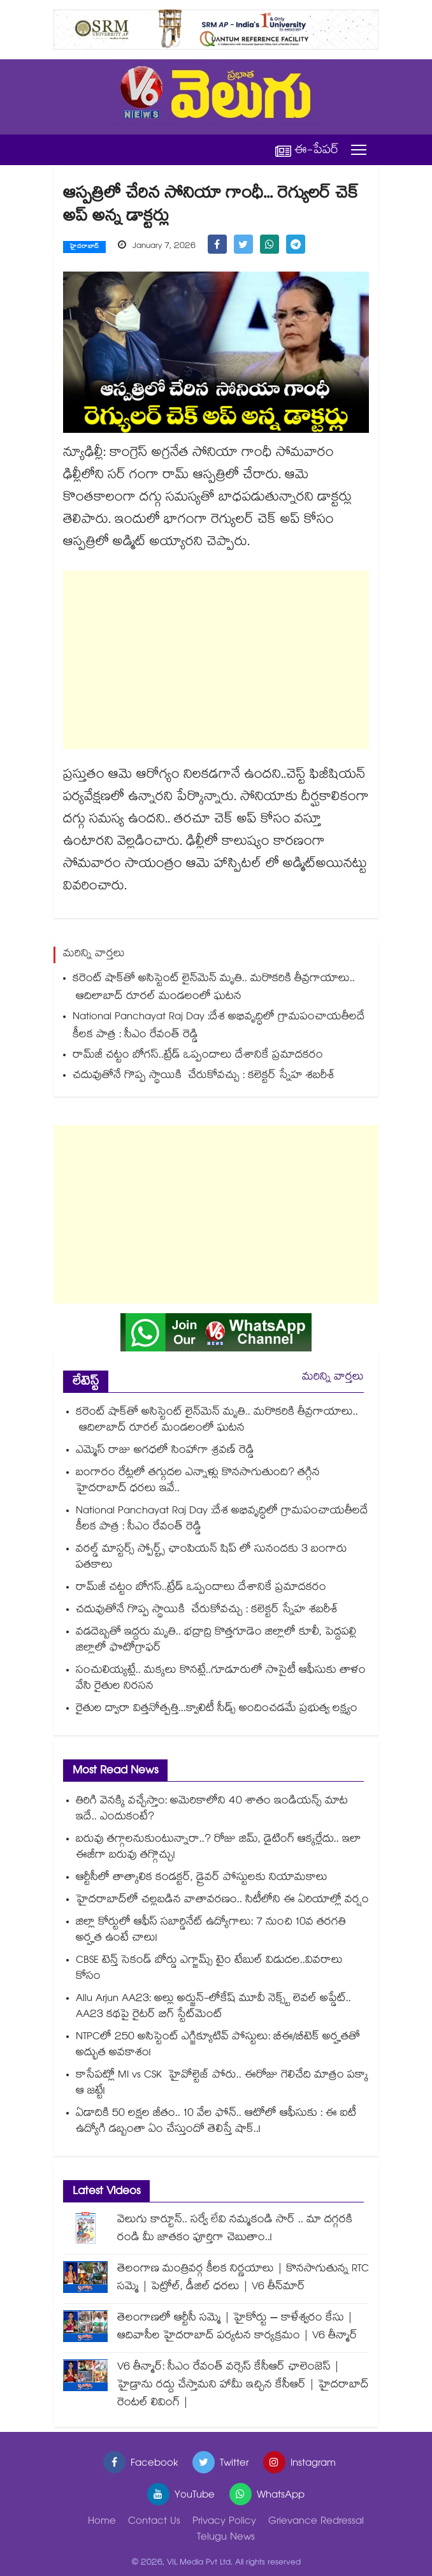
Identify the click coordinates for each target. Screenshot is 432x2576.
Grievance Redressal (316, 2522)
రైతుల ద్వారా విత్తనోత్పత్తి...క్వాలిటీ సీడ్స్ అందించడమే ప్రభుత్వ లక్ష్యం (216, 1709)
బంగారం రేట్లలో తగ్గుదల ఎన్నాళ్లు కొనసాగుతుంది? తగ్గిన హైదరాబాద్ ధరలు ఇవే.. (198, 1481)
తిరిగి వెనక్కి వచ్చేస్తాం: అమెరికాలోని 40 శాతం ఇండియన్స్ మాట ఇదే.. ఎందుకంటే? (212, 1810)
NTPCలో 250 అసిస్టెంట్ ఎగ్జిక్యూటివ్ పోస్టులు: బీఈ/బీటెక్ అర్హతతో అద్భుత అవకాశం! (218, 2045)
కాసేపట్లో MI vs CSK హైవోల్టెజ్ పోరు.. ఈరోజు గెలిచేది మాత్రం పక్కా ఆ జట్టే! (222, 2084)
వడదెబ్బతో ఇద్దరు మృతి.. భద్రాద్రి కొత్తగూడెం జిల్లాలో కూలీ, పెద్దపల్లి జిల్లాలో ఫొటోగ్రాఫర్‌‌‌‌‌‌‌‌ (216, 1641)
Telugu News (226, 2538)
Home (102, 2522)
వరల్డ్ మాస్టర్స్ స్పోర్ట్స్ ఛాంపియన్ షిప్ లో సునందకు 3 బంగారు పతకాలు (211, 1558)
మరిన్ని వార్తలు (333, 1378)
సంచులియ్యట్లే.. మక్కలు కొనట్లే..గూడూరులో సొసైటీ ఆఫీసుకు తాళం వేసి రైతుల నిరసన (221, 1679)
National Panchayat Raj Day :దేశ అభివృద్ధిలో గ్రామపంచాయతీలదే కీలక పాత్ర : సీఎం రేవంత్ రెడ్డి (219, 1026)
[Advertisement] (216, 660)
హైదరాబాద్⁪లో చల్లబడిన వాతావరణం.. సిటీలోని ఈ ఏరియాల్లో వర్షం (222, 1900)
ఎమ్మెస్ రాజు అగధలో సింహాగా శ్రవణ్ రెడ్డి (165, 1451)
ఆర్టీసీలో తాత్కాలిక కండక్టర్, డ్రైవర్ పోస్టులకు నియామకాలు (202, 1878)
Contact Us (154, 2522)
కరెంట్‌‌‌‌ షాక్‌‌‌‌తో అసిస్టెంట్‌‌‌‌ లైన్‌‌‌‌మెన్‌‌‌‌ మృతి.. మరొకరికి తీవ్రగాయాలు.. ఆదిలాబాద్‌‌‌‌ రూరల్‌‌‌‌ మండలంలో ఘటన (217, 988)
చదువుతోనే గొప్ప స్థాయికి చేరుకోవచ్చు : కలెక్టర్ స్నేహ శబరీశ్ (205, 1076)
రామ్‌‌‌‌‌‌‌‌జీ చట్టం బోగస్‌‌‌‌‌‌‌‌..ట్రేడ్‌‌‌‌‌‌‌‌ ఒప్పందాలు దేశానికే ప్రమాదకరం (198, 1056)
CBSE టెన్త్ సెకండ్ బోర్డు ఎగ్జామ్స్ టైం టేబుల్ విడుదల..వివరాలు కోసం (209, 1969)
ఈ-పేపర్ (307, 150)
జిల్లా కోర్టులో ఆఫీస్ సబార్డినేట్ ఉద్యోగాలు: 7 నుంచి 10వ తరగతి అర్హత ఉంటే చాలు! (211, 1931)
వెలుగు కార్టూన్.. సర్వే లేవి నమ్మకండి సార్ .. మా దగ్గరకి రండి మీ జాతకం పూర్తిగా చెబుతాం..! (234, 2229)
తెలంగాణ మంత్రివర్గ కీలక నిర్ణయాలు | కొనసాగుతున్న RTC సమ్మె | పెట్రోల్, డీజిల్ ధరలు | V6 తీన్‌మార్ (243, 2278)
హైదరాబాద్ (84, 247)
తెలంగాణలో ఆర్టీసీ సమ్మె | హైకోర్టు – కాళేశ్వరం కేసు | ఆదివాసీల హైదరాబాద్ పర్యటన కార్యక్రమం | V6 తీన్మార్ (237, 2328)
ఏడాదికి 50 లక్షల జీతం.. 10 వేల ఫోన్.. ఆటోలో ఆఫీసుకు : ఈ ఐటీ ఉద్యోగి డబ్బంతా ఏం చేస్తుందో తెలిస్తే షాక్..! (216, 2122)
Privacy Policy (224, 2522)
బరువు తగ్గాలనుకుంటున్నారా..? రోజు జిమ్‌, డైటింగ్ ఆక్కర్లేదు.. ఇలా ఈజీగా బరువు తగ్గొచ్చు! (218, 1848)
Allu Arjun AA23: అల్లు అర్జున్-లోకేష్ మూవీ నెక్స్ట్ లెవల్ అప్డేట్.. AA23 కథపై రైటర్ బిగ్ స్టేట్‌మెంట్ (213, 2007)
